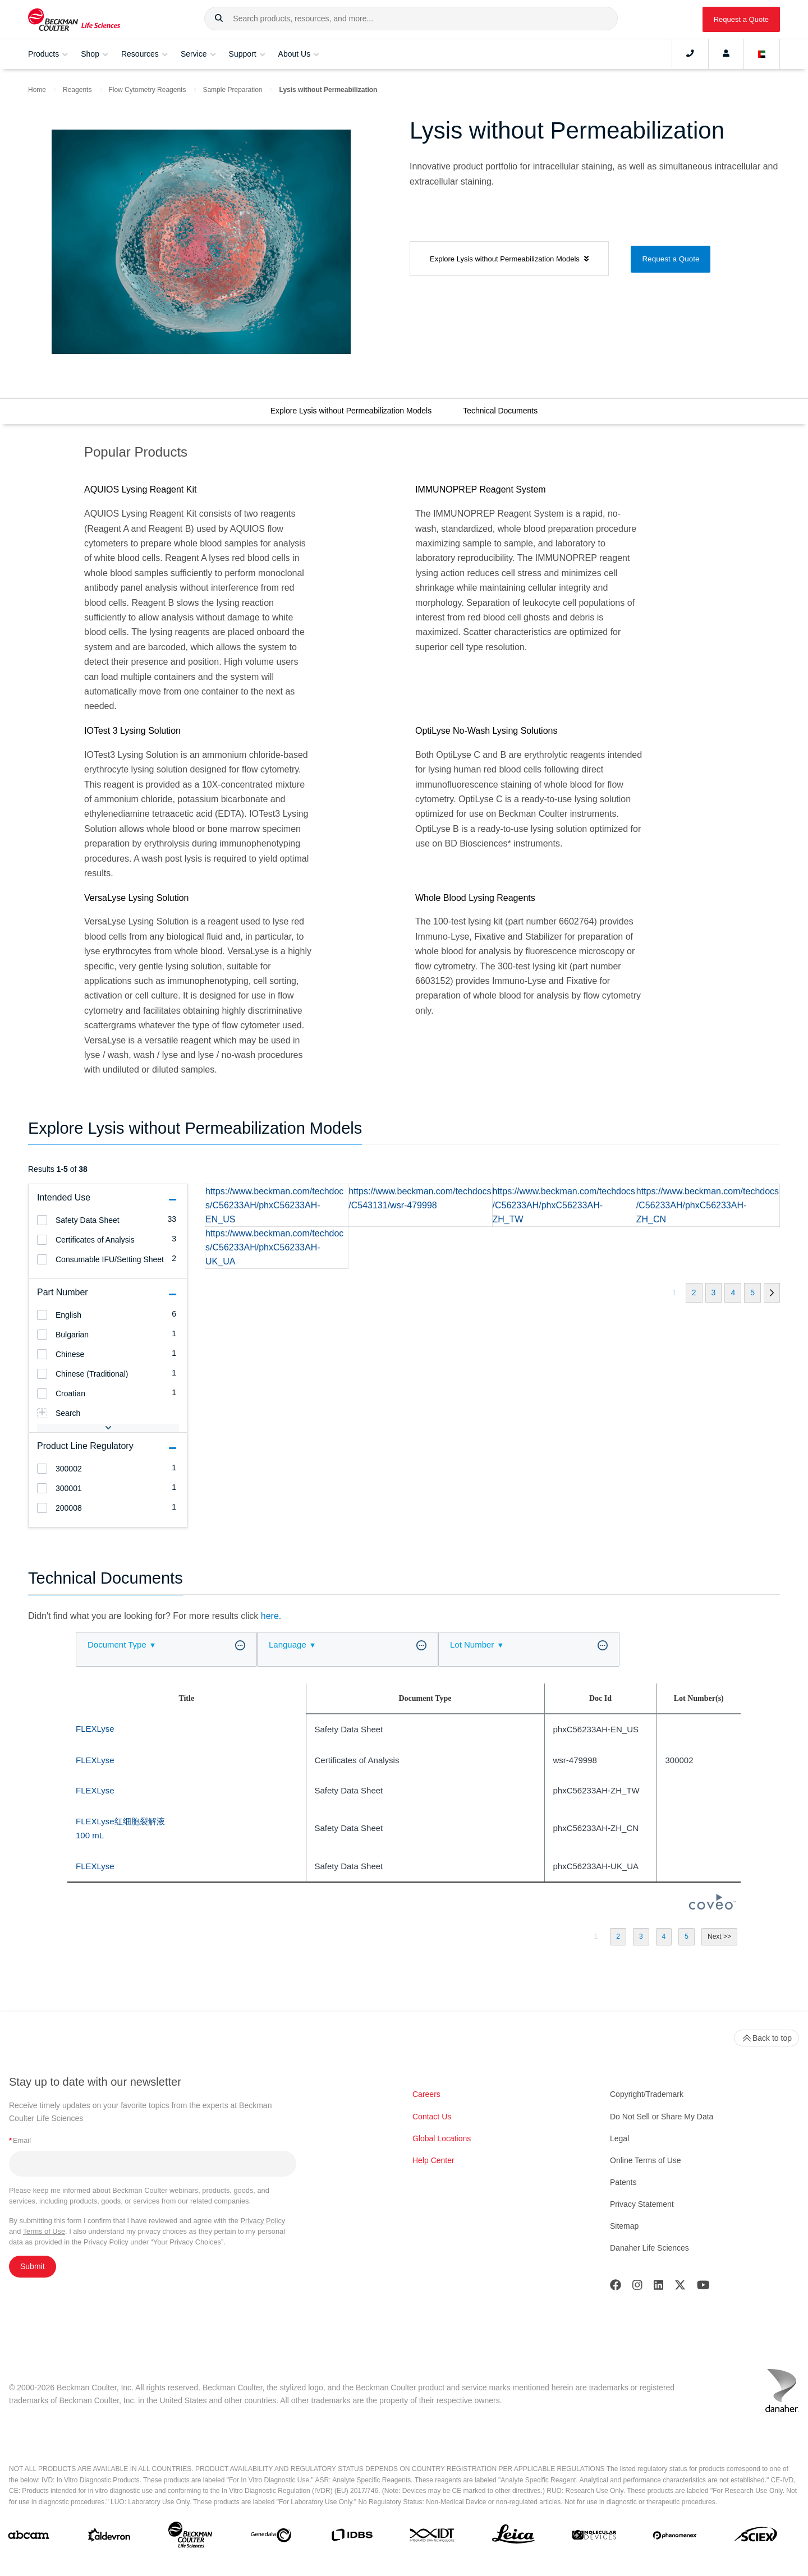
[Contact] (690, 53)
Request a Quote (741, 19)
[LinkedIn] (659, 2287)
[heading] (42, 1220)
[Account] (726, 53)
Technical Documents (500, 410)
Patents (623, 2182)
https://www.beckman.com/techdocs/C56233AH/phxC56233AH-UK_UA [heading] (274, 1247)
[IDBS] (352, 2537)
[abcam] (29, 2537)
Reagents (77, 90)
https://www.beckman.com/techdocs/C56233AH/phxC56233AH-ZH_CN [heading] (707, 1205)
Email (20, 2140)
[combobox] (411, 18)
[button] (219, 18)
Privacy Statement (642, 2204)
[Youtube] (703, 2287)
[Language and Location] (762, 53)
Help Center (433, 2160)
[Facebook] (615, 2287)
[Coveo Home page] (713, 1906)
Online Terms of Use (645, 2160)
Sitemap (624, 2225)
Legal (619, 2138)
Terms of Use (44, 2231)
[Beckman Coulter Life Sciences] (190, 2537)
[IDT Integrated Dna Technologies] (433, 2537)
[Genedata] (271, 2537)
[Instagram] (637, 2287)
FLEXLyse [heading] (95, 1728)
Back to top (766, 2038)
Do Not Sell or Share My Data (661, 2116)
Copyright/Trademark (646, 2094)
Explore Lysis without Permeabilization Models (350, 410)
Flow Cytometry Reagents (147, 90)
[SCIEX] (756, 2537)
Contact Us (431, 2116)
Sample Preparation (232, 90)
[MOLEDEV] (594, 2537)
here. (271, 1616)
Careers (426, 2094)
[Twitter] (680, 2287)
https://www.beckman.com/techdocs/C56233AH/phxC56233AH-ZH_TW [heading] (564, 1205)
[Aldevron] (109, 2538)
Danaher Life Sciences (649, 2247)
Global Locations (441, 2138)
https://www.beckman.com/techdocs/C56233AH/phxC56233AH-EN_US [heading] (274, 1205)
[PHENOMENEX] (675, 2537)
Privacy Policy (263, 2220)
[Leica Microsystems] (513, 2537)
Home (37, 90)
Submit (32, 2266)
